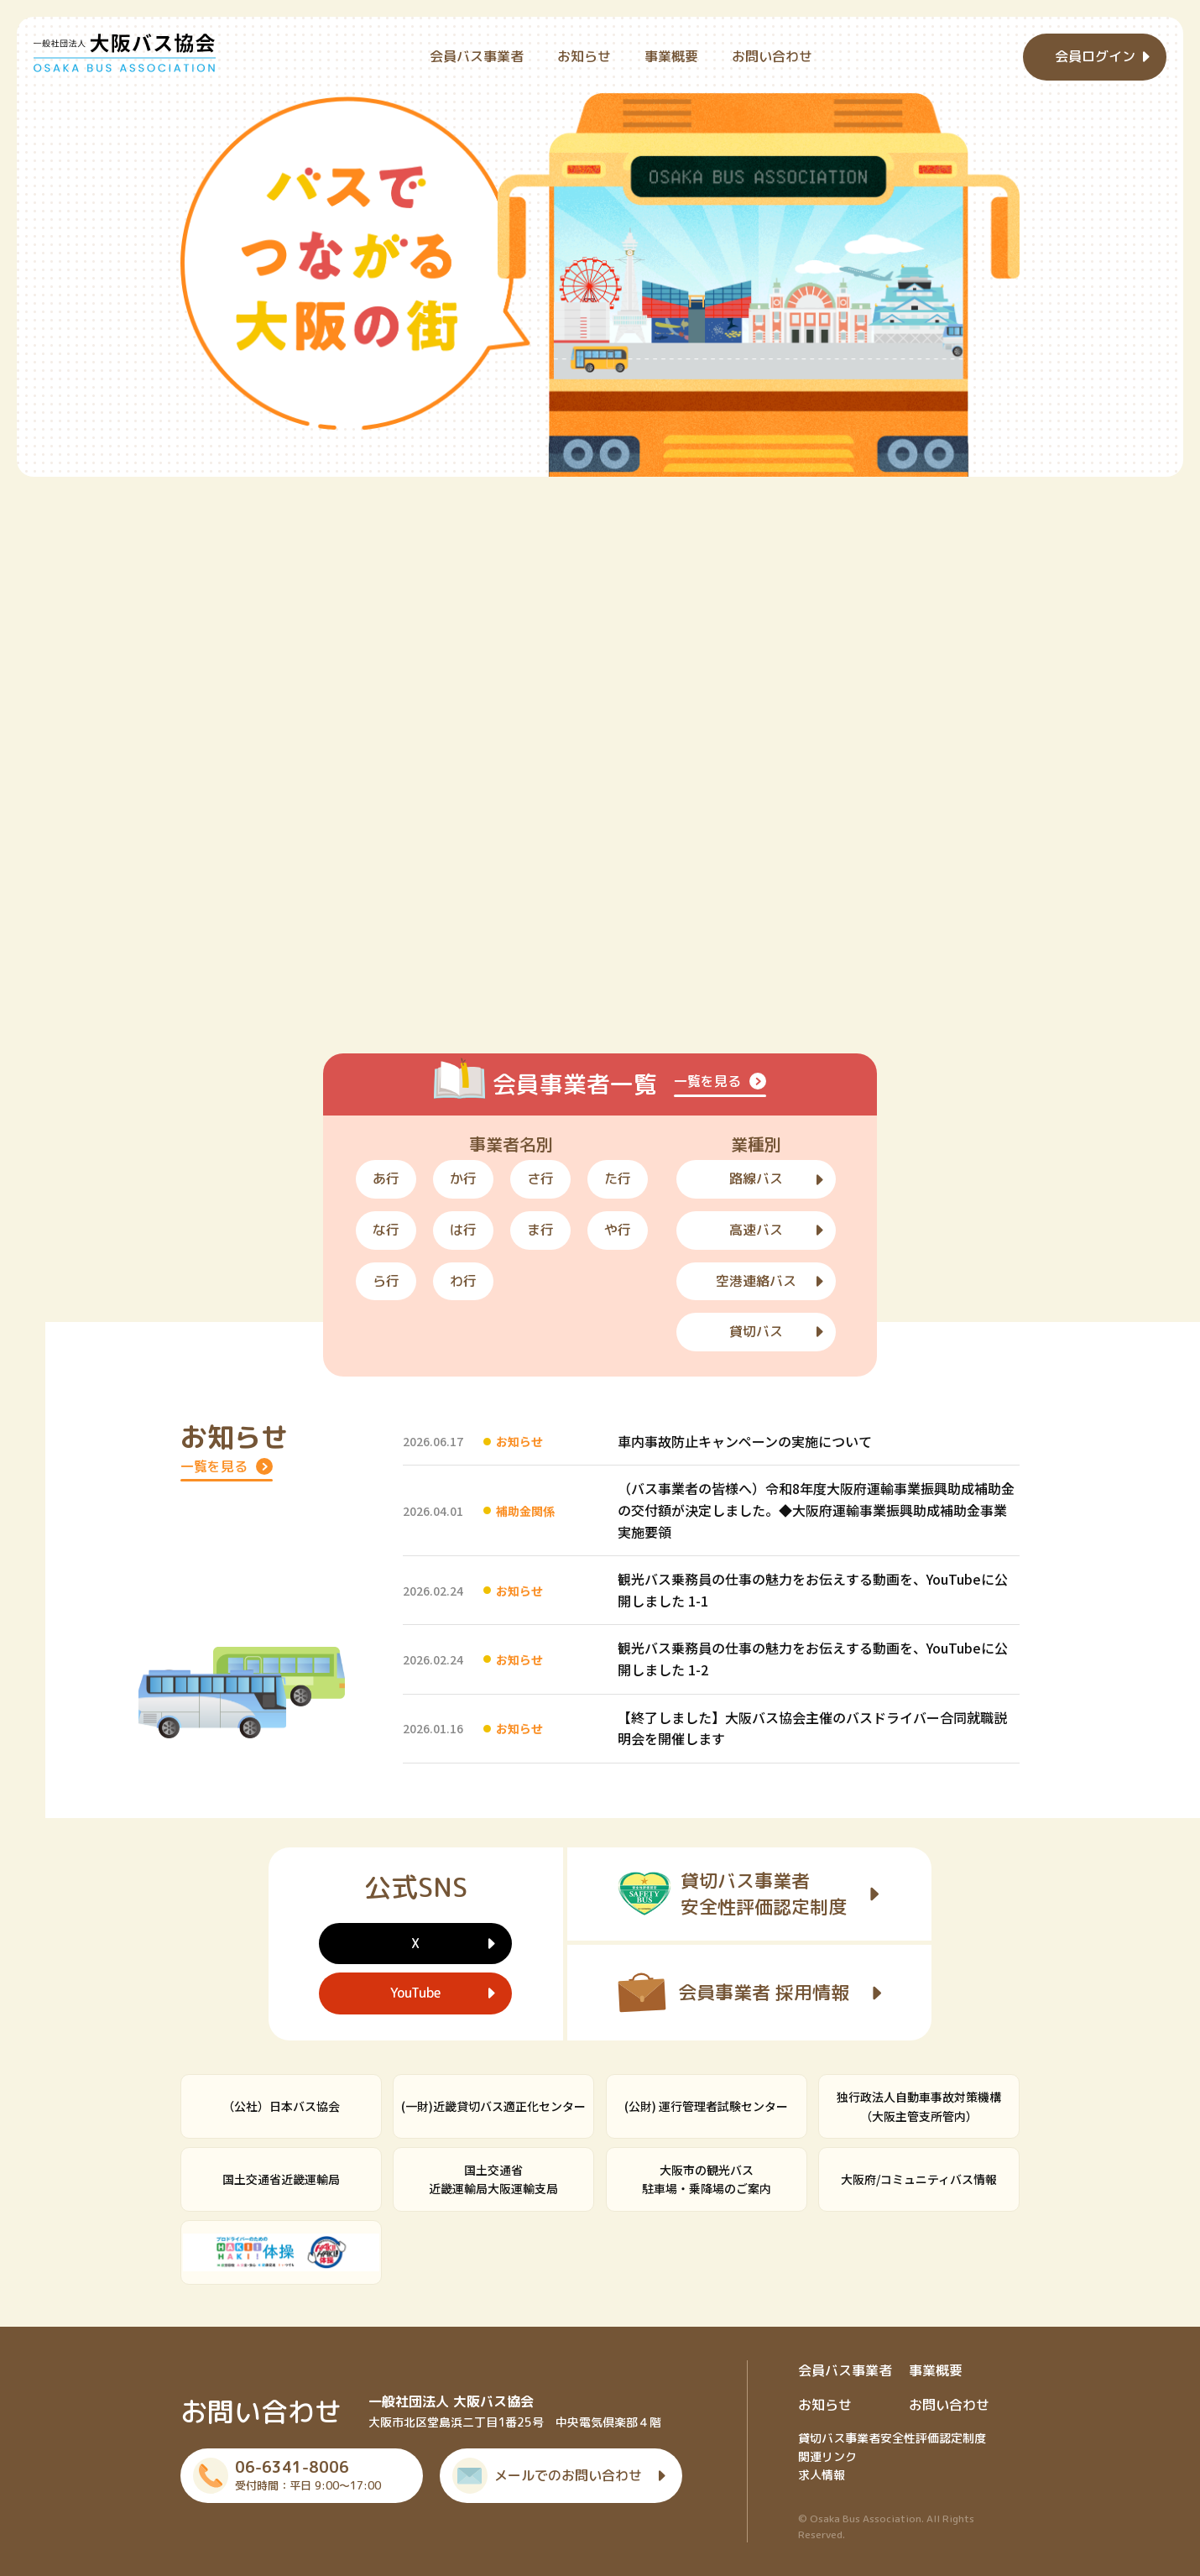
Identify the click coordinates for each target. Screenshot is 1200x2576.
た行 (617, 1178)
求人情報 (821, 2475)
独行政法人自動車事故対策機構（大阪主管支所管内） (919, 2106)
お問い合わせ (772, 56)
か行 (463, 1178)
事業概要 (671, 56)
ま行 (540, 1229)
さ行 (540, 1178)
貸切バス (756, 1331)
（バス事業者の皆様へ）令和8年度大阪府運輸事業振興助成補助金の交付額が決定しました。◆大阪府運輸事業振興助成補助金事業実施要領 (816, 1509)
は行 (463, 1229)
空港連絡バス (756, 1281)
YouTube (415, 1992)
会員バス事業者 (477, 56)
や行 (617, 1229)
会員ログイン (1095, 56)
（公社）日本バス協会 (281, 2106)
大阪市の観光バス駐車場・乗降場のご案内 (706, 2179)
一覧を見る (707, 1081)
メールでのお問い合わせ (568, 2475)
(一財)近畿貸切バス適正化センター (493, 2106)
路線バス (756, 1178)
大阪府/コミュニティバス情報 (919, 2179)
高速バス (756, 1229)
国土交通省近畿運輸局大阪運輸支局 (493, 2179)
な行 (386, 1229)
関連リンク (827, 2456)
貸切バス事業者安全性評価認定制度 (892, 2438)
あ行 (386, 1178)
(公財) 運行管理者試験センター (706, 2106)
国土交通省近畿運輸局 (281, 2179)
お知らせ (584, 56)
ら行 (386, 1281)
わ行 (463, 1281)
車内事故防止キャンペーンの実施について (745, 1441)
